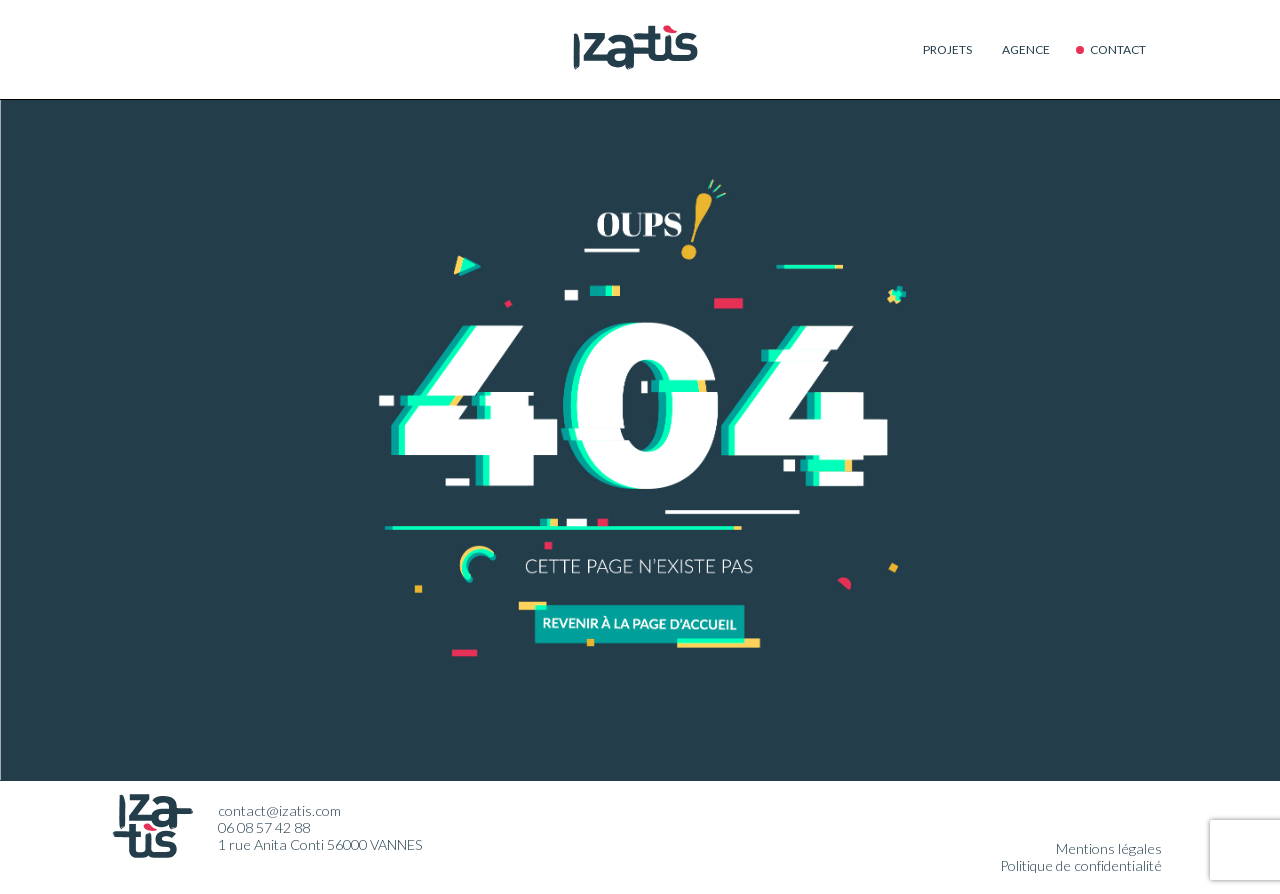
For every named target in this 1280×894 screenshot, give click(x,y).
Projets (947, 49)
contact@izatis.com (279, 810)
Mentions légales (1109, 848)
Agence (1026, 49)
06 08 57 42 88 (264, 827)
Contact (1118, 49)
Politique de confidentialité (1081, 865)
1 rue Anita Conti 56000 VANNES (320, 844)
